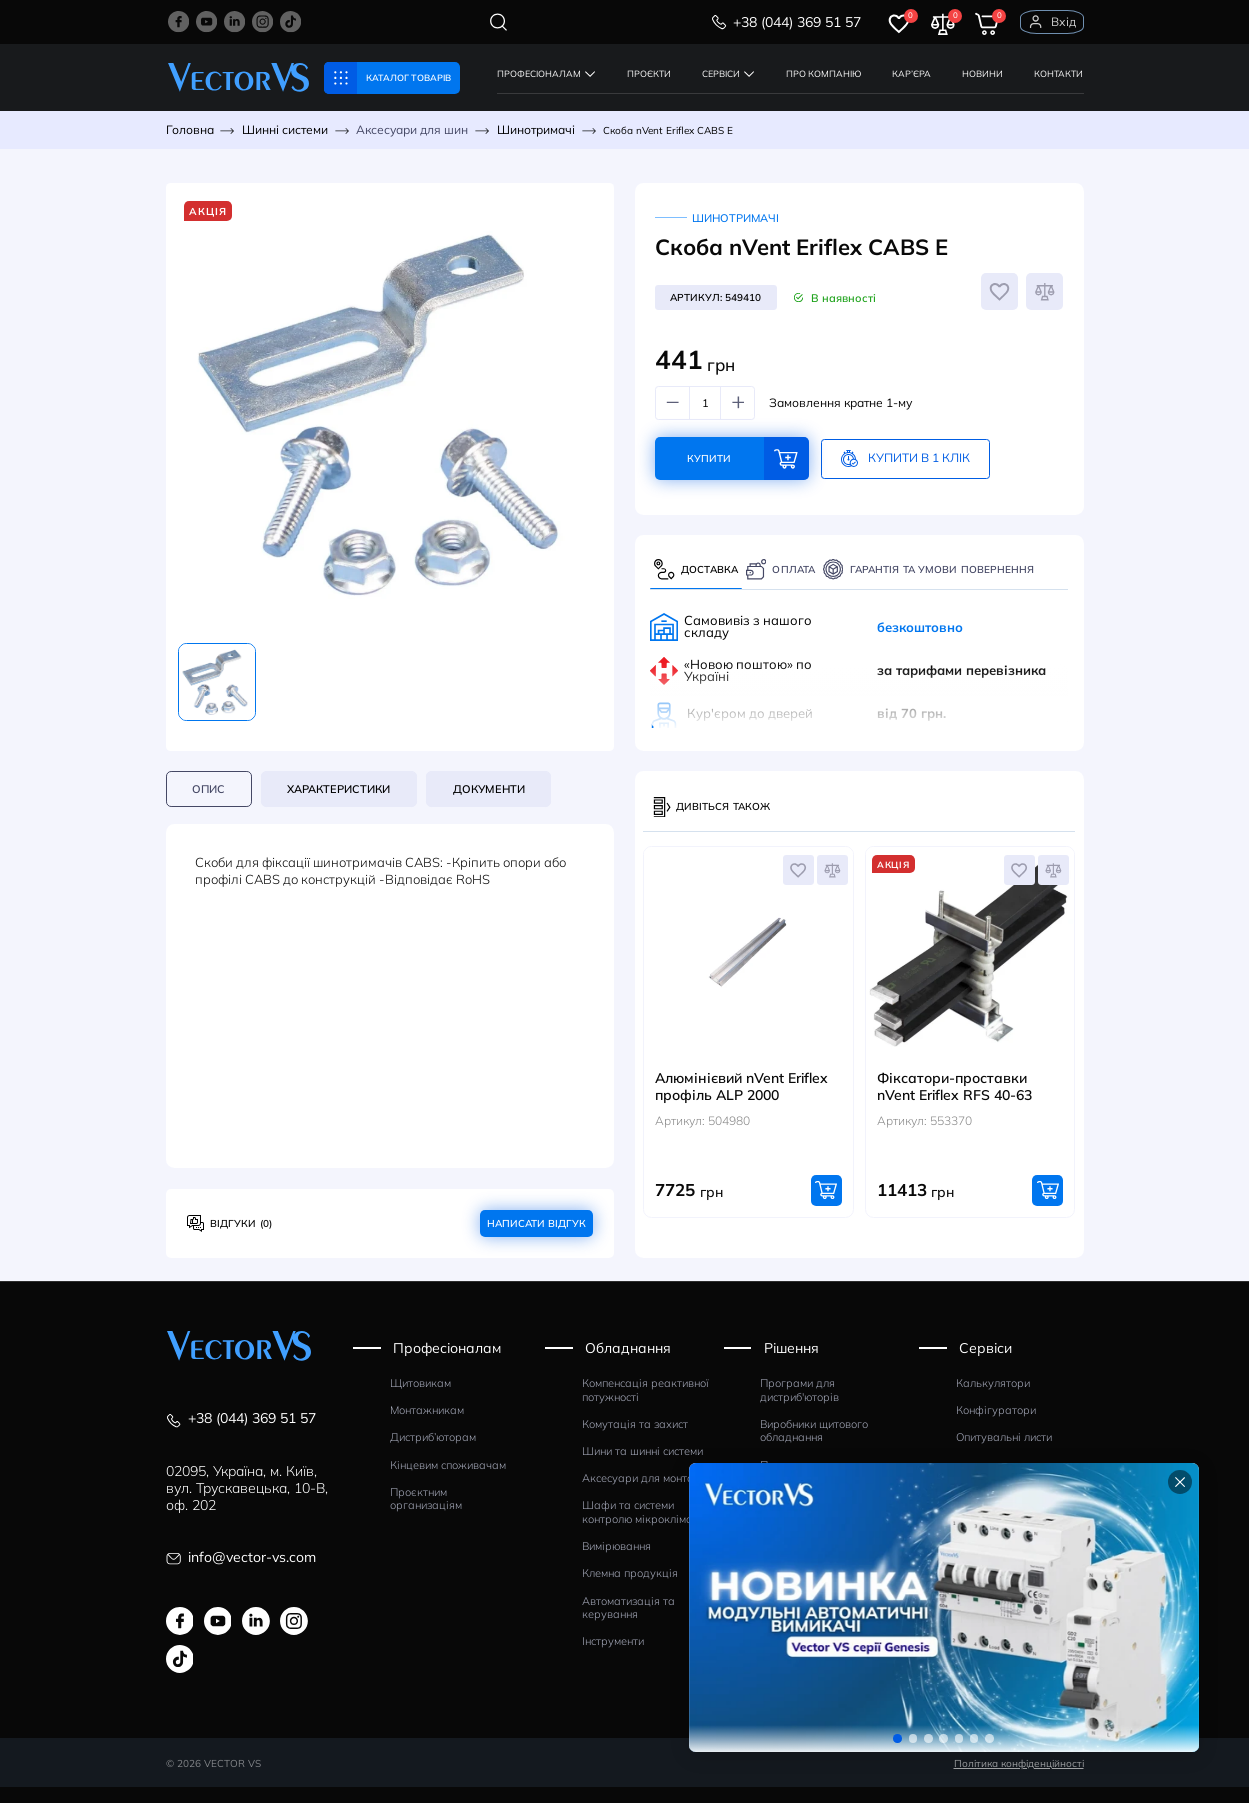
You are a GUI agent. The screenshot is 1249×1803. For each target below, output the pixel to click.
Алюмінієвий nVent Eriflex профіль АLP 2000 (741, 1103)
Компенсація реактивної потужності (645, 1406)
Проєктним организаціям (426, 1515)
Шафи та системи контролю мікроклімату (643, 1528)
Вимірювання (616, 1562)
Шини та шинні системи (642, 1467)
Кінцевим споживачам (448, 1481)
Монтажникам (427, 1426)
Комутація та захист (635, 1440)
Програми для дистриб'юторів (799, 1406)
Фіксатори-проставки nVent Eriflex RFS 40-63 (954, 1103)
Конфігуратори (996, 1426)
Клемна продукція (630, 1589)
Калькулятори (993, 1399)
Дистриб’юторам (433, 1453)
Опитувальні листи (1004, 1453)
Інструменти (613, 1657)
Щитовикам (420, 1399)
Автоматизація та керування (628, 1623)
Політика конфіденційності (1019, 1778)
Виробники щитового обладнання (814, 1447)
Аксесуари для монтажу (645, 1494)
